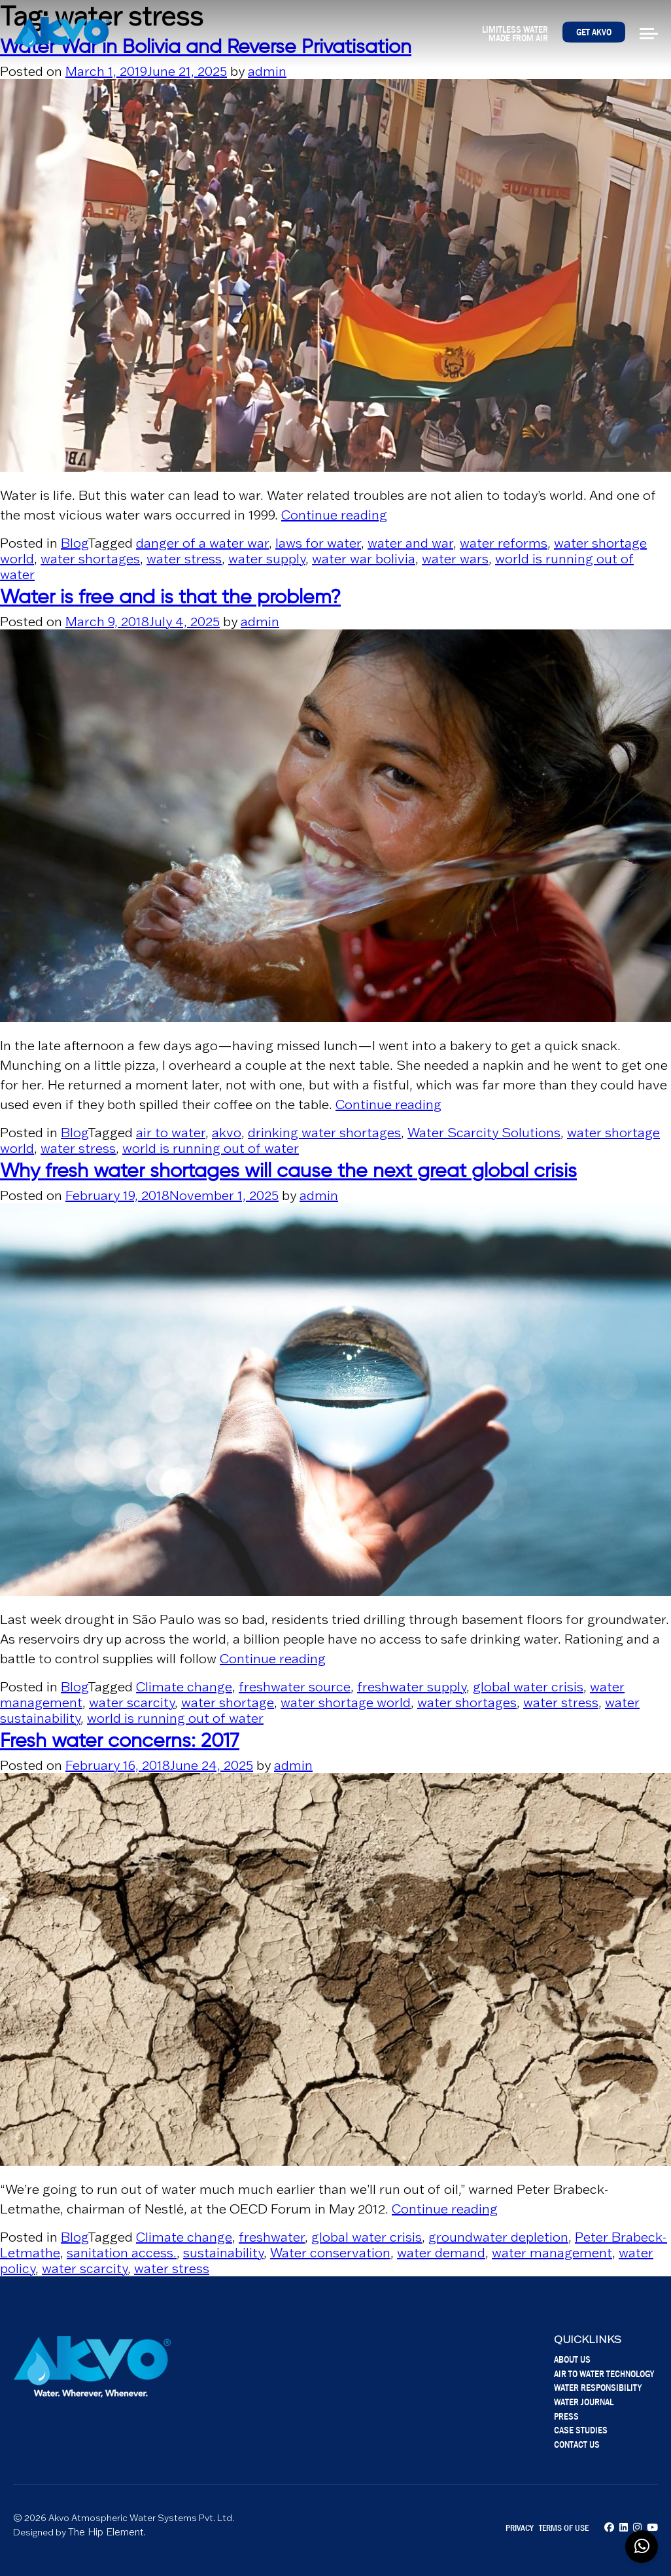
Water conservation (330, 2253)
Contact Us (577, 2444)
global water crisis (528, 1687)
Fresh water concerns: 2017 (119, 1742)
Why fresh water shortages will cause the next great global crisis (288, 1172)
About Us (572, 2359)
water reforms (503, 543)
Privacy (520, 2527)
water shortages (90, 559)
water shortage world (346, 1702)
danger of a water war (202, 543)
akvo (226, 1132)
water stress (184, 559)
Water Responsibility (598, 2387)
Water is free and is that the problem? (170, 598)
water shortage (227, 1702)
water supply (266, 559)
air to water (170, 1132)
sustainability (223, 2253)
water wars (455, 559)
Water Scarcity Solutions (483, 1132)
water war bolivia (363, 559)
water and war (410, 543)
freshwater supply (411, 1687)
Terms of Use (564, 2527)
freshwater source (295, 1687)
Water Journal (583, 2401)
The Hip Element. (107, 2532)
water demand (441, 2253)
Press (566, 2416)
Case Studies (581, 2429)
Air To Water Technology (604, 2373)
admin (267, 71)
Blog (74, 543)
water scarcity (132, 1702)
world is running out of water (210, 1148)
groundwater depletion (498, 2237)
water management (552, 2253)
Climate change (184, 1687)
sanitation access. (122, 2253)
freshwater (272, 2237)
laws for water (318, 543)
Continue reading (334, 515)
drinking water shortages (324, 1132)
